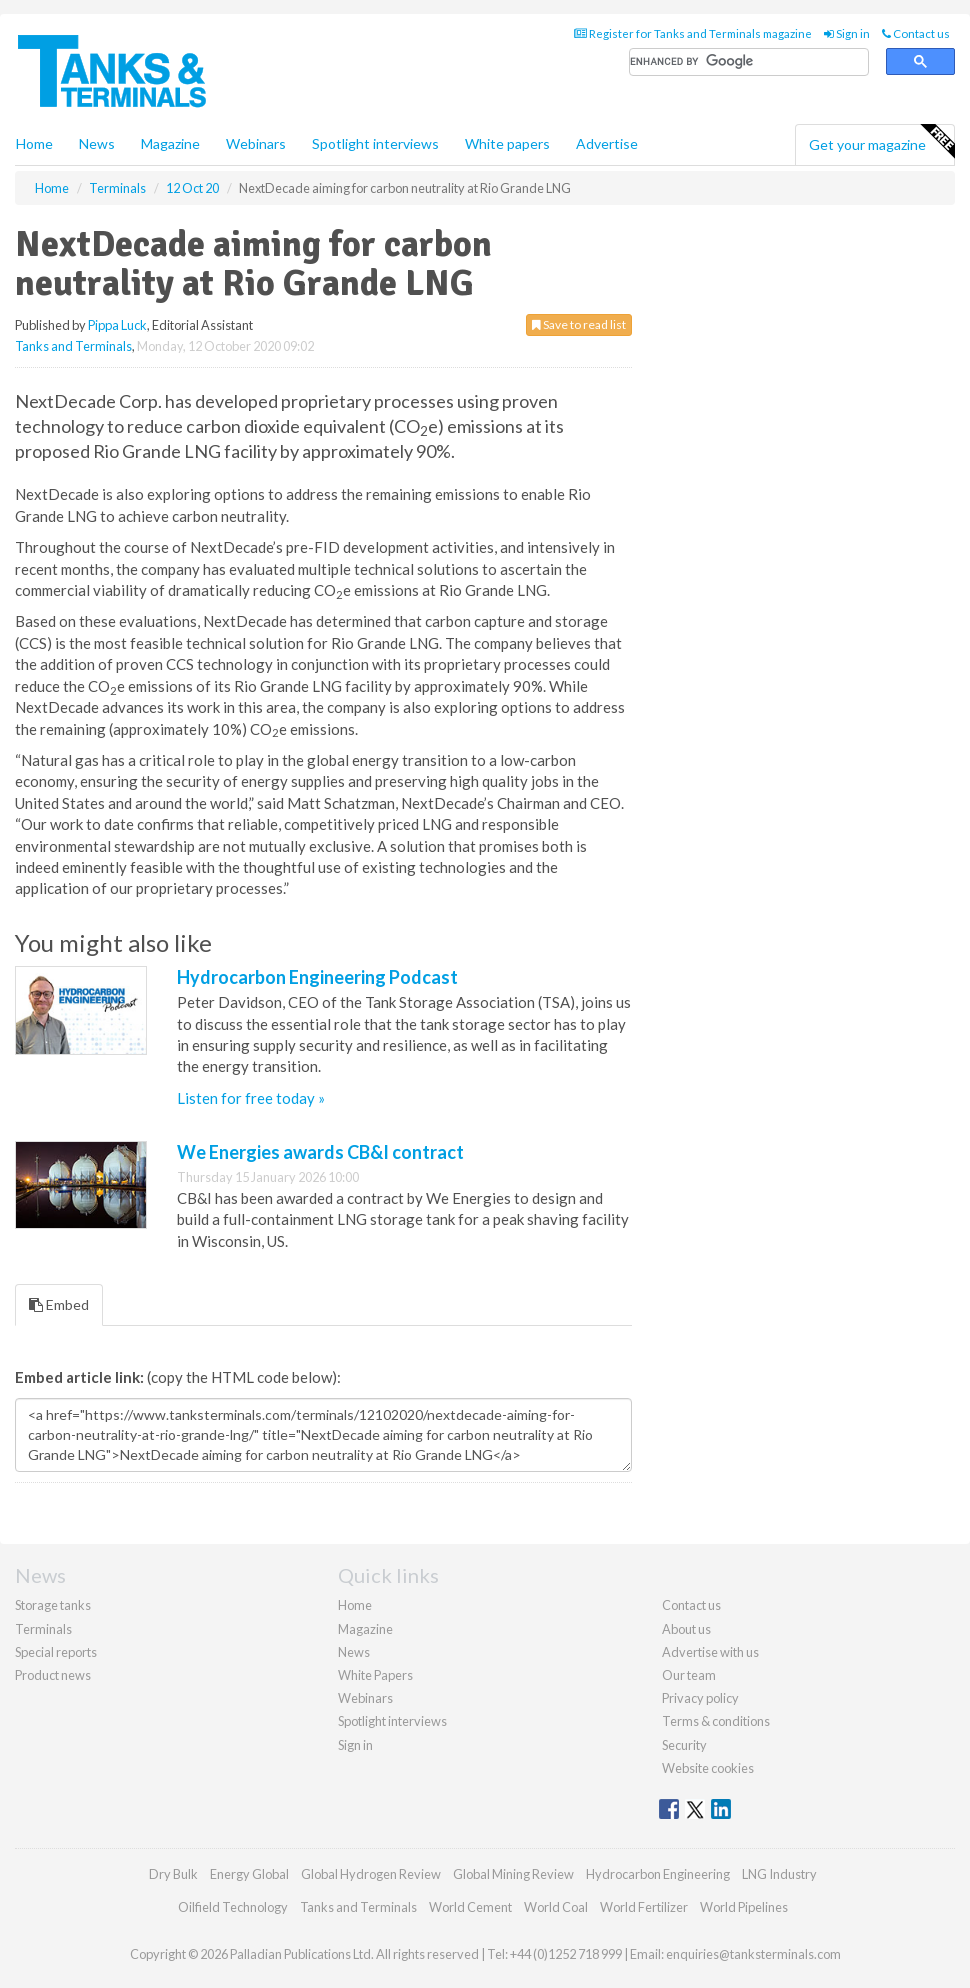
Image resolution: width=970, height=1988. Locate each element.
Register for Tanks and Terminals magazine (693, 33)
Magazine (170, 143)
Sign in (847, 33)
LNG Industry (779, 1874)
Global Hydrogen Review (371, 1874)
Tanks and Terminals (73, 346)
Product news (53, 1675)
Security (684, 1745)
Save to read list (579, 324)
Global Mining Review (513, 1874)
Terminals (43, 1629)
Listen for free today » (251, 1098)
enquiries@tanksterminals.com (753, 1954)
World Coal (556, 1907)
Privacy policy (700, 1698)
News (354, 1652)
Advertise (607, 143)
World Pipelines (744, 1907)
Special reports (56, 1652)
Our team (689, 1675)
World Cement (470, 1907)
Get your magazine (881, 142)
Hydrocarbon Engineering (658, 1874)
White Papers (375, 1675)
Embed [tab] (59, 1304)
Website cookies (708, 1768)
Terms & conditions (716, 1721)
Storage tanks (53, 1605)
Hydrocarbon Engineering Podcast (317, 977)
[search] (749, 62)
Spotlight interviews (375, 143)
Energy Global (249, 1874)
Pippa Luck (117, 325)
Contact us (916, 33)
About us (686, 1629)
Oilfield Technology (233, 1907)
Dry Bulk (173, 1874)
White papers (507, 143)
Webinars (256, 143)
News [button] (97, 143)
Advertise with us (710, 1652)
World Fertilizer (644, 1907)
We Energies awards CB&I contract (320, 1152)
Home (34, 143)
